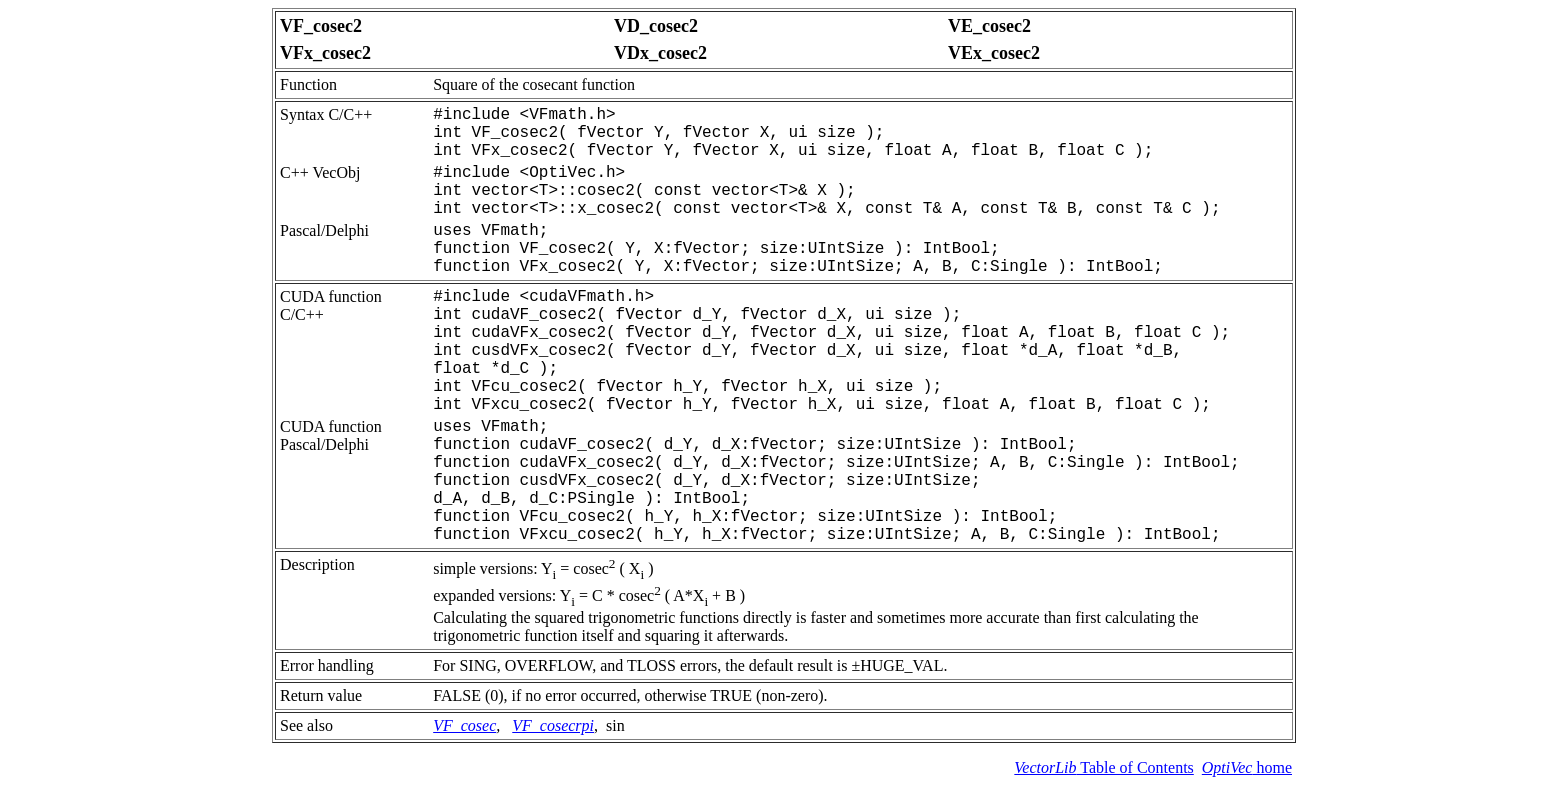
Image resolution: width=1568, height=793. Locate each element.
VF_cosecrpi (553, 725)
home (1247, 767)
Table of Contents (1103, 767)
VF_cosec (464, 725)
